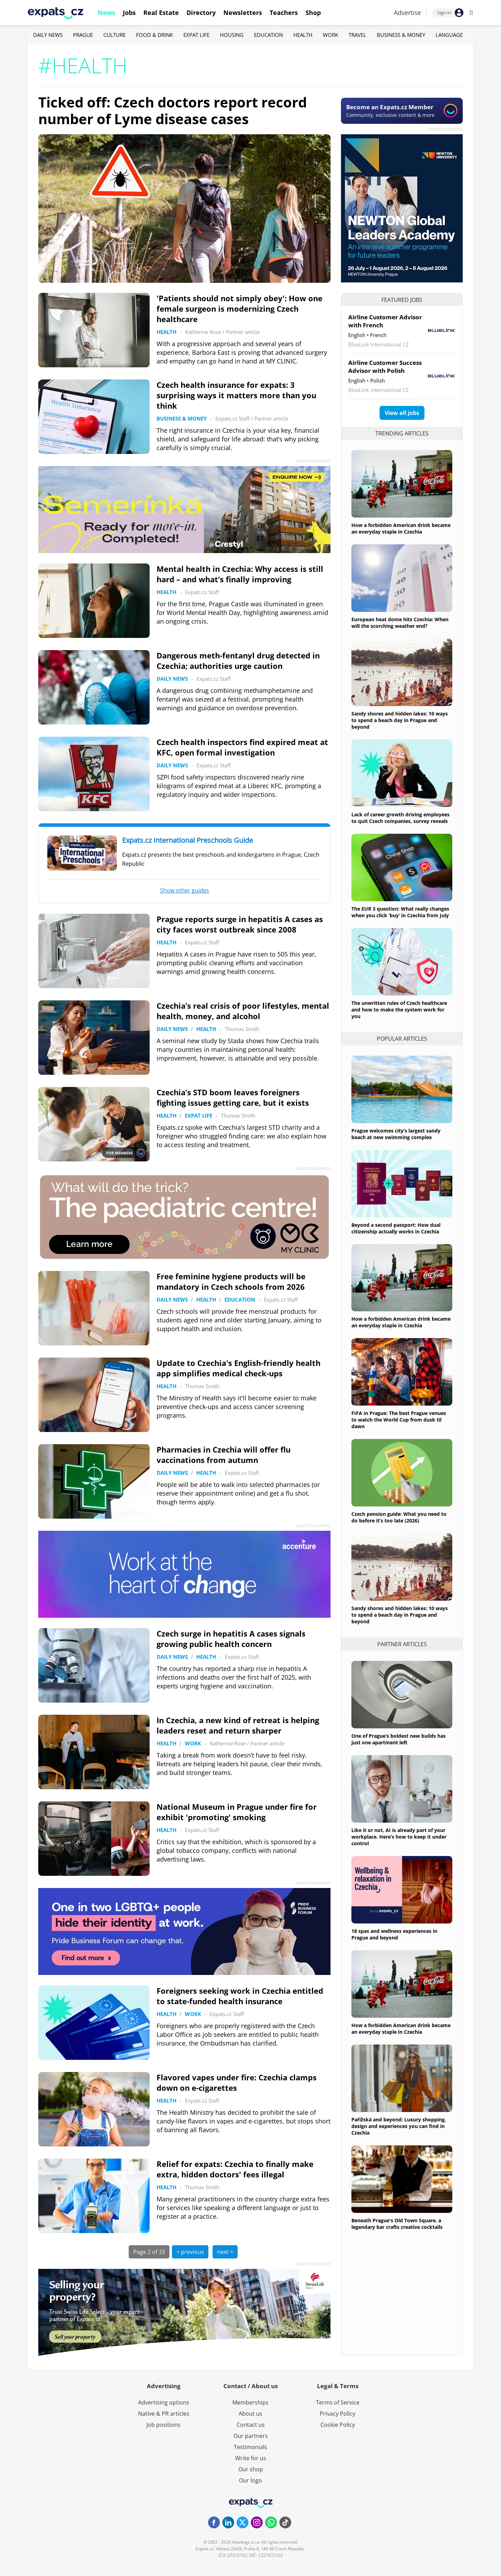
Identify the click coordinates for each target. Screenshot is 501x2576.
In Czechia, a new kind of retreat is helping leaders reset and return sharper (238, 1725)
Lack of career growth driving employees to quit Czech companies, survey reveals (400, 817)
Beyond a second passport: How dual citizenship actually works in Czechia (395, 1228)
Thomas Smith (242, 1028)
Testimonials (250, 2447)
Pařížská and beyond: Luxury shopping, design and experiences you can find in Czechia (398, 2126)
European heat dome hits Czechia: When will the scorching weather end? (399, 622)
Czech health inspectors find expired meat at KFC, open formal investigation (242, 747)
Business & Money (401, 34)
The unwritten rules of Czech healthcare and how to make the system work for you (399, 1009)
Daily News (48, 34)
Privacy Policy (337, 2413)
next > (225, 2252)
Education (268, 34)
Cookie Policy (337, 2425)
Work (330, 34)
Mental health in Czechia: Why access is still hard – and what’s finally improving (240, 573)
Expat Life (196, 34)
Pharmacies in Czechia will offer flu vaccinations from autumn (224, 1454)
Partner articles (402, 1644)
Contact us (251, 2425)
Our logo (250, 2480)
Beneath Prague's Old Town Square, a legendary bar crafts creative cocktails (397, 2223)
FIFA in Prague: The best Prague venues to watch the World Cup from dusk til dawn (398, 1420)
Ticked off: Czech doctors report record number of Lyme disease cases (172, 110)
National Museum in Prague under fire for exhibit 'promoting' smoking (237, 1811)
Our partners (250, 2436)
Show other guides (184, 890)
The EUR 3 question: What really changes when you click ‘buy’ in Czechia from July (400, 912)
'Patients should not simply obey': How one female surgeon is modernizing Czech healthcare (240, 308)
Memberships (250, 2402)
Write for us (250, 2458)
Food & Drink (154, 34)
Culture (114, 34)
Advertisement (446, 129)
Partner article (243, 331)
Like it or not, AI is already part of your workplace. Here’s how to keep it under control (398, 1837)
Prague (83, 34)
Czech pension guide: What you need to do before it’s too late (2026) (398, 1517)
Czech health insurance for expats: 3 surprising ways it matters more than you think (236, 395)
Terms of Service (337, 2402)
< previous (190, 2252)
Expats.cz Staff (232, 418)
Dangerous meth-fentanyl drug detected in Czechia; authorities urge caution (238, 660)
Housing (232, 34)
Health (302, 34)
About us (250, 2413)
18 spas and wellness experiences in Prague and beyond (394, 1934)
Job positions (163, 2425)
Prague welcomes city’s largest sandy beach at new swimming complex (395, 1134)
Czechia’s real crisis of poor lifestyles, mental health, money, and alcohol (243, 1010)
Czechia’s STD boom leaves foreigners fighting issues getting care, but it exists (233, 1097)
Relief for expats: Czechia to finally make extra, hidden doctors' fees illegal (235, 2169)
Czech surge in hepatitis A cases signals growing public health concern (231, 1638)
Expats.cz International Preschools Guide (187, 840)
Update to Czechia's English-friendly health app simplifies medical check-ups (238, 1368)
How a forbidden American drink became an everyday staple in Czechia (401, 528)
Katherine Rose (203, 331)
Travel (357, 34)
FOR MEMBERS (125, 1153)
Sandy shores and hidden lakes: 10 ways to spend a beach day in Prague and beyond (399, 720)
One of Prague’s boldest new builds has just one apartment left (398, 1739)
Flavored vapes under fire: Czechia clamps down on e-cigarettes (237, 2082)
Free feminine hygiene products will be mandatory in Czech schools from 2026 (231, 1281)
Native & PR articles (163, 2413)
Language (449, 34)
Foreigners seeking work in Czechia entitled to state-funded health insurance (240, 1995)
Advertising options (163, 2402)
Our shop (250, 2469)
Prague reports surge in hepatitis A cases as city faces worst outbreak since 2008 (240, 924)
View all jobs (402, 413)
